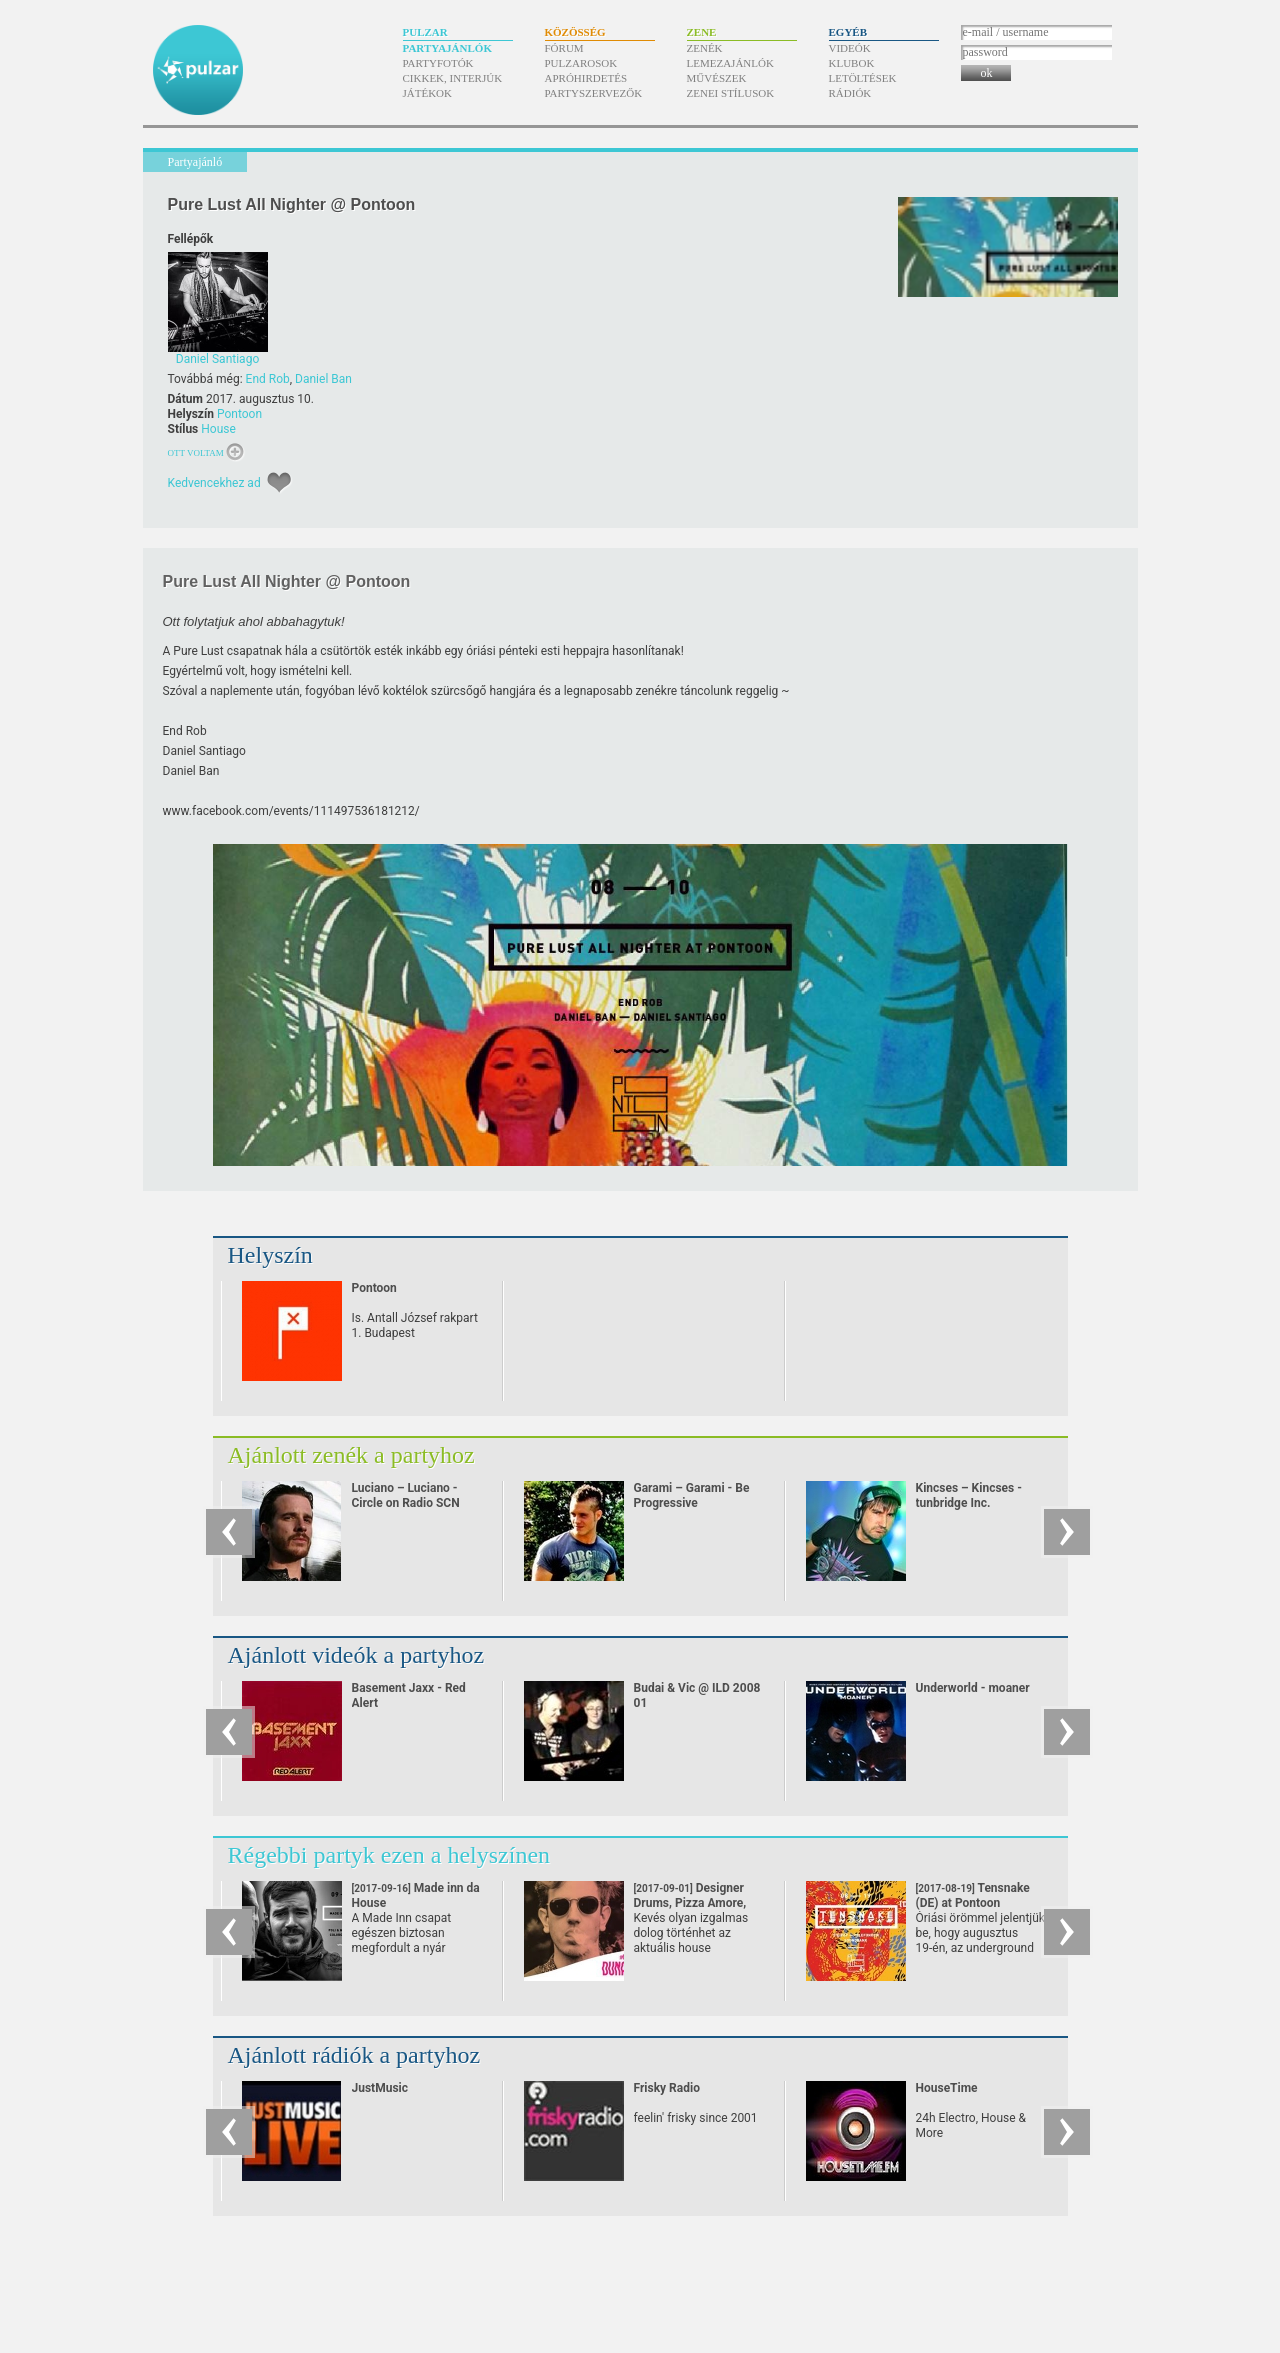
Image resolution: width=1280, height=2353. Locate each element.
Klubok (852, 63)
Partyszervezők (594, 93)
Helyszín (270, 1255)
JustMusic (380, 2088)
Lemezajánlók (730, 63)
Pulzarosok (581, 63)
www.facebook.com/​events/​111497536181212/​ (291, 811)
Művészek (717, 78)
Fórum (564, 48)
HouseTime (947, 2088)
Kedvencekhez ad (214, 483)
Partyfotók (438, 63)
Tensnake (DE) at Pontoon (973, 1903)
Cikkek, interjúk (453, 78)
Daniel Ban (323, 379)
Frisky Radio (667, 2088)
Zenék (705, 48)
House (218, 429)
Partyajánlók (447, 48)
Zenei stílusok (731, 93)
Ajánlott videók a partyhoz (356, 1655)
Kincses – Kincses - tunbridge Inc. (969, 1495)
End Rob (268, 379)
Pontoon (239, 414)
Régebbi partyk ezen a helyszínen (389, 1855)
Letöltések (863, 78)
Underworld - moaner (973, 1688)
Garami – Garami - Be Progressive (692, 1495)
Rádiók (850, 93)
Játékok (428, 93)
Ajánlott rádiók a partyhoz (354, 2055)
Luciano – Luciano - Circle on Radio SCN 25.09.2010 (406, 1503)
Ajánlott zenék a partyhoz (351, 1455)
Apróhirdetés (586, 78)
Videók (850, 48)
